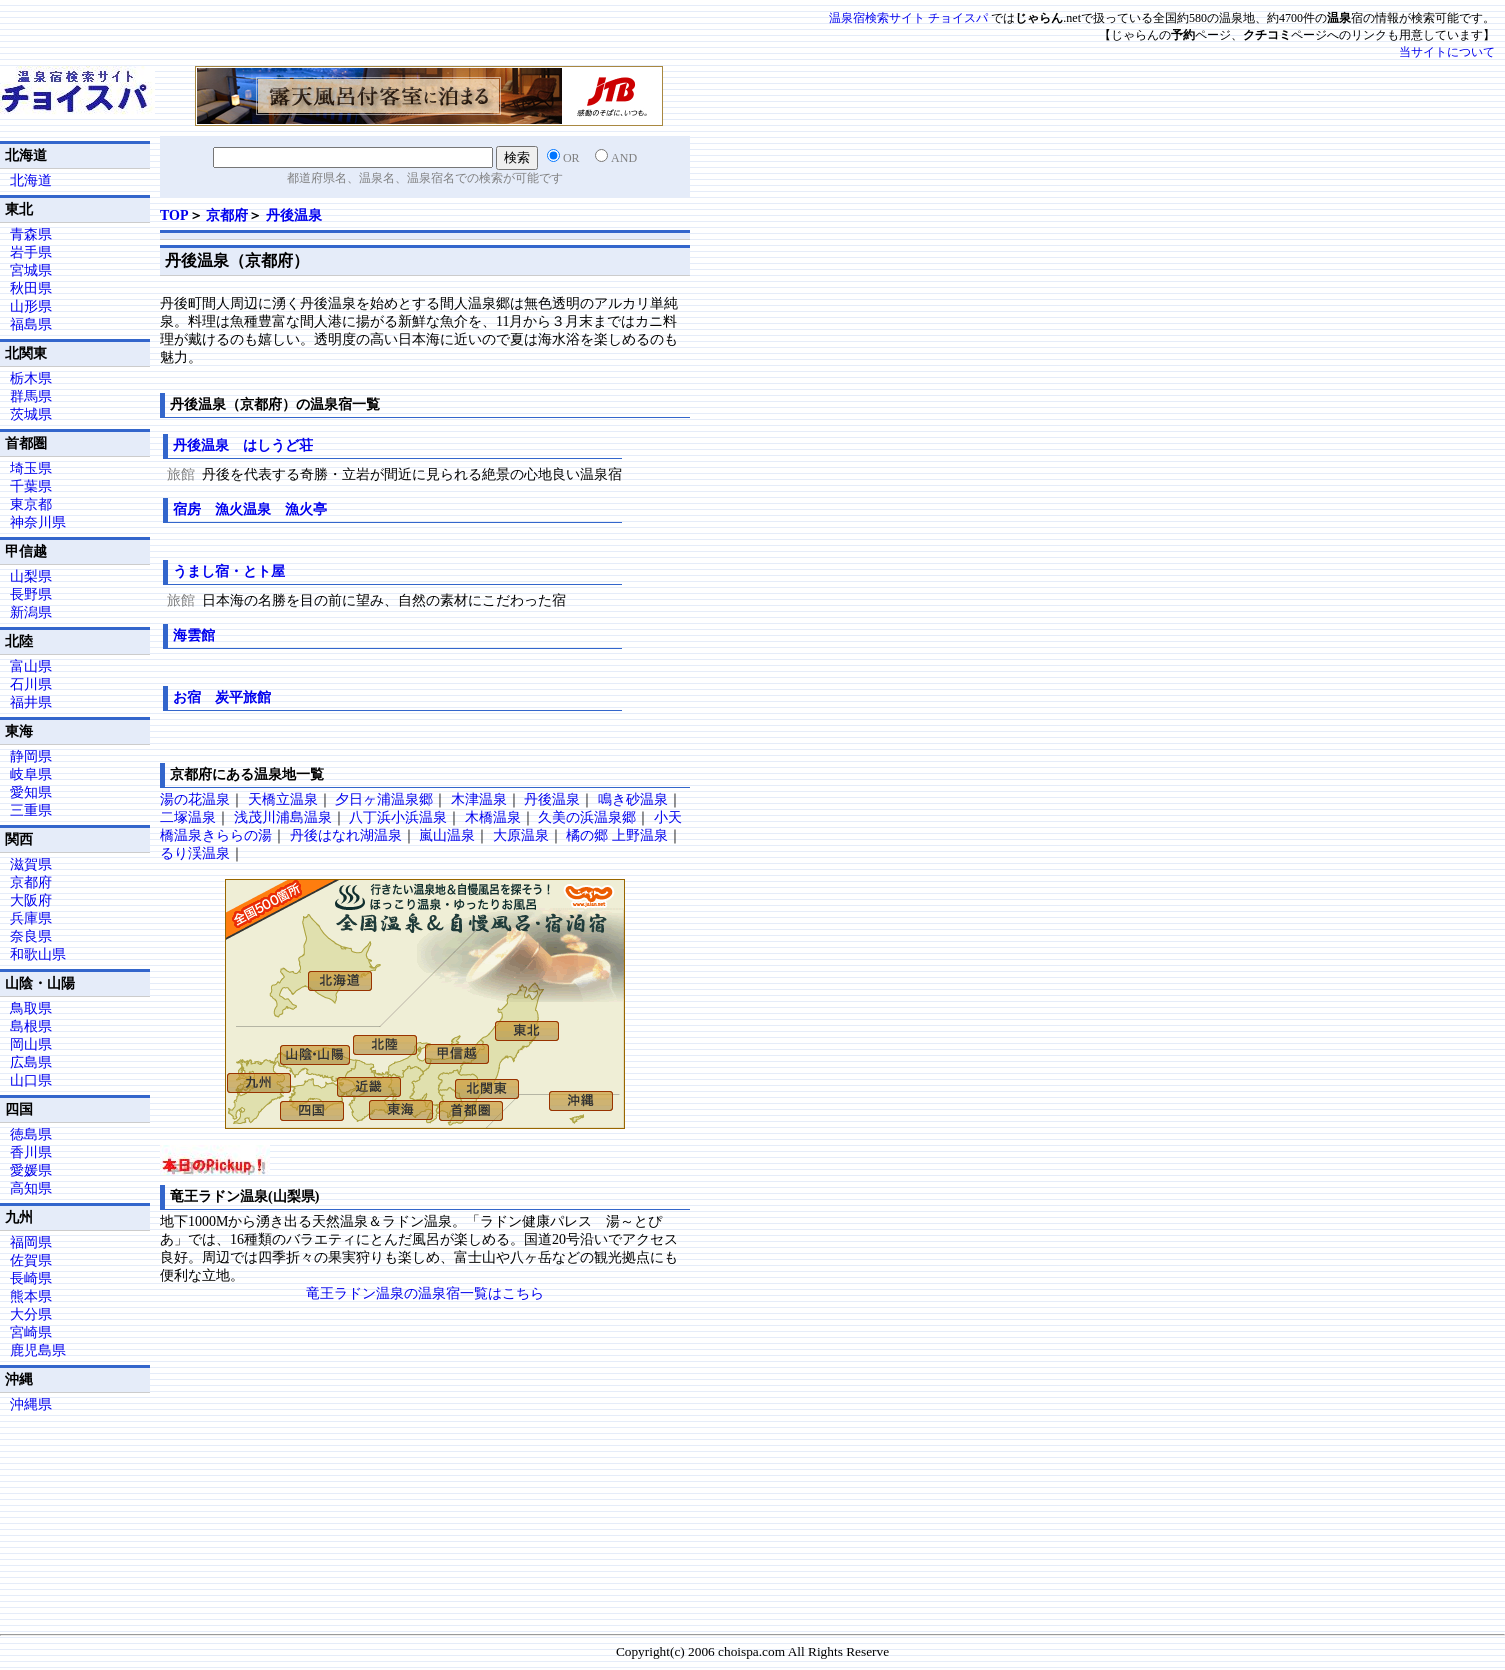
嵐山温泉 (447, 835)
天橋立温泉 (283, 799)
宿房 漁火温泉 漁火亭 (250, 509)
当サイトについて (1447, 52)
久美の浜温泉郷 (587, 817)
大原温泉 (521, 835)
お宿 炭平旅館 (222, 697)
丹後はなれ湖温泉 (346, 835)
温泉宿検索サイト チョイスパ (908, 18)
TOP (174, 215)
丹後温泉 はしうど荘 (243, 445)
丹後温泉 (294, 215)
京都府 (227, 215)
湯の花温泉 (195, 799)
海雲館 (194, 635)
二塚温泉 (188, 817)
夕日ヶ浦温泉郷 (384, 799)
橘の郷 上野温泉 (617, 835)
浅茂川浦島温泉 (283, 817)
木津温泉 (479, 799)
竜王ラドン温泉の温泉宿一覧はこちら (425, 1293)
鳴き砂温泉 (633, 799)
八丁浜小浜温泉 (398, 817)
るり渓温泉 (195, 853)
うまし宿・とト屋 (229, 571)
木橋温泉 (493, 817)
